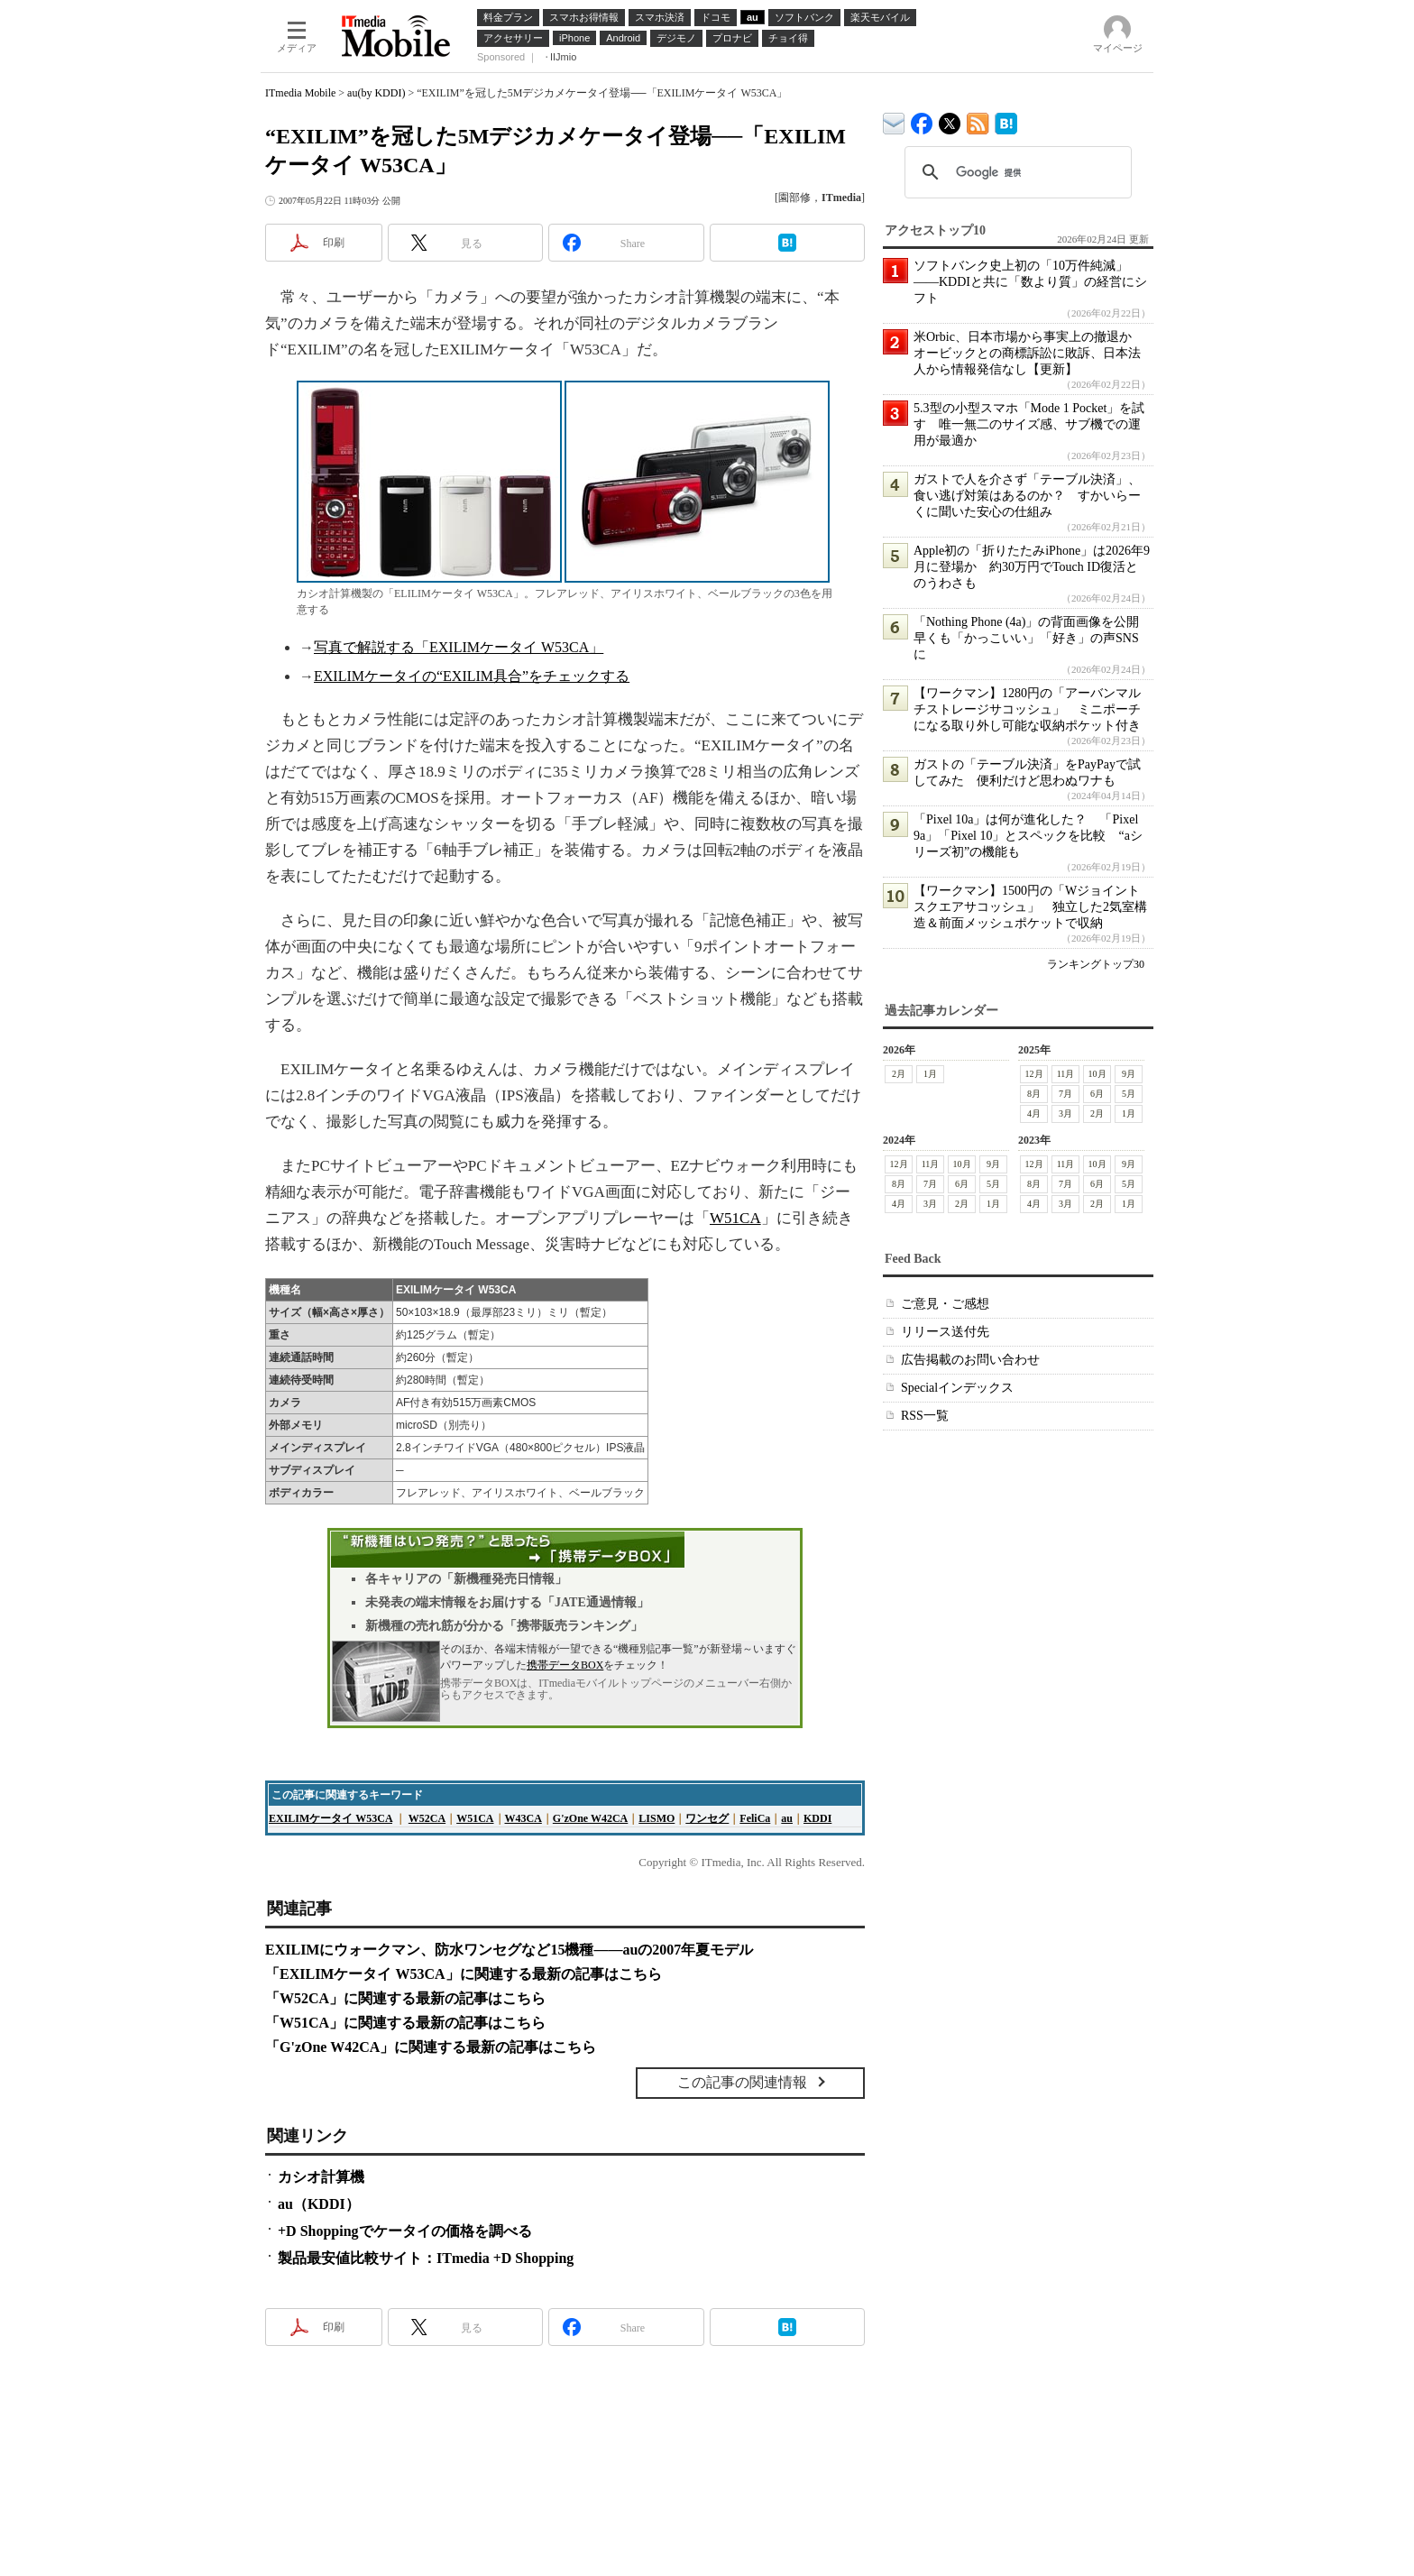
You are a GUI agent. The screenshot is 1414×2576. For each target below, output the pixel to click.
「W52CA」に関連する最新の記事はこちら (405, 1998)
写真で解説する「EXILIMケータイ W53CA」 (458, 647)
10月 (1097, 1074)
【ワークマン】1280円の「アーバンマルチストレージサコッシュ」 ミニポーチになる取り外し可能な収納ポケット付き (1027, 709)
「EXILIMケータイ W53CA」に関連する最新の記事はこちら (463, 1974)
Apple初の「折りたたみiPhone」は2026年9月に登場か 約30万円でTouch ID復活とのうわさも (1032, 567)
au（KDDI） (319, 2204)
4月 (1034, 1113)
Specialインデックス (957, 1387)
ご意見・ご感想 (945, 1304)
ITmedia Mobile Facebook (922, 119)
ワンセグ (707, 1818)
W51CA (735, 1218)
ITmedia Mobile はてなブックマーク (1006, 120)
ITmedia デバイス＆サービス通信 (894, 120)
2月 (898, 1074)
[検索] (1015, 172)
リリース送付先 (945, 1332)
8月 (1034, 1094)
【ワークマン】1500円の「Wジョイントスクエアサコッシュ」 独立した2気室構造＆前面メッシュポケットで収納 (1030, 907)
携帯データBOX (565, 1665)
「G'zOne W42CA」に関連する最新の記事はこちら (430, 2047)
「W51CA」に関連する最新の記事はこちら (405, 2022)
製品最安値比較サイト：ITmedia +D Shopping (426, 2258)
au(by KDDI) (376, 93)
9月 (1128, 1074)
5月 (1128, 1094)
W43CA (523, 1818)
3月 (1065, 1113)
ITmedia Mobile (300, 93)
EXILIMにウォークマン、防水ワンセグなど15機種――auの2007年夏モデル (509, 1949)
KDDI (817, 1818)
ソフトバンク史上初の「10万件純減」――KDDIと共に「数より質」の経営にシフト (1030, 282)
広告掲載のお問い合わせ (970, 1359)
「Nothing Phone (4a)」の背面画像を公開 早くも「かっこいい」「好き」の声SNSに (1033, 638)
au (787, 1818)
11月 (1066, 1074)
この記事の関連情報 (742, 2082)
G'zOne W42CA (590, 1818)
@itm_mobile (950, 119)
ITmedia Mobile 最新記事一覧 (978, 120)
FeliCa (754, 1818)
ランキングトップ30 (1095, 964)
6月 (1097, 1094)
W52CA (427, 1818)
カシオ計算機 (321, 2177)
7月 (1065, 1094)
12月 (1034, 1074)
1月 (930, 1074)
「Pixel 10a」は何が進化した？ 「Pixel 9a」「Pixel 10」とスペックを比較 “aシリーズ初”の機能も (1028, 836)
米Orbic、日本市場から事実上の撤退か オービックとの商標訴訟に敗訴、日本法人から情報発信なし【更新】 (1029, 353)
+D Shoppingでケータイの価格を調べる (405, 2231)
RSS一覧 (925, 1415)
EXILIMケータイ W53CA (330, 1818)
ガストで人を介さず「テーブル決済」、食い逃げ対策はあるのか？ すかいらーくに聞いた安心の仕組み (1027, 496)
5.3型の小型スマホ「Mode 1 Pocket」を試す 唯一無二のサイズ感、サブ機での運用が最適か (1029, 424)
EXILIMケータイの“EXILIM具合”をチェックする (471, 676)
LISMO (656, 1818)
